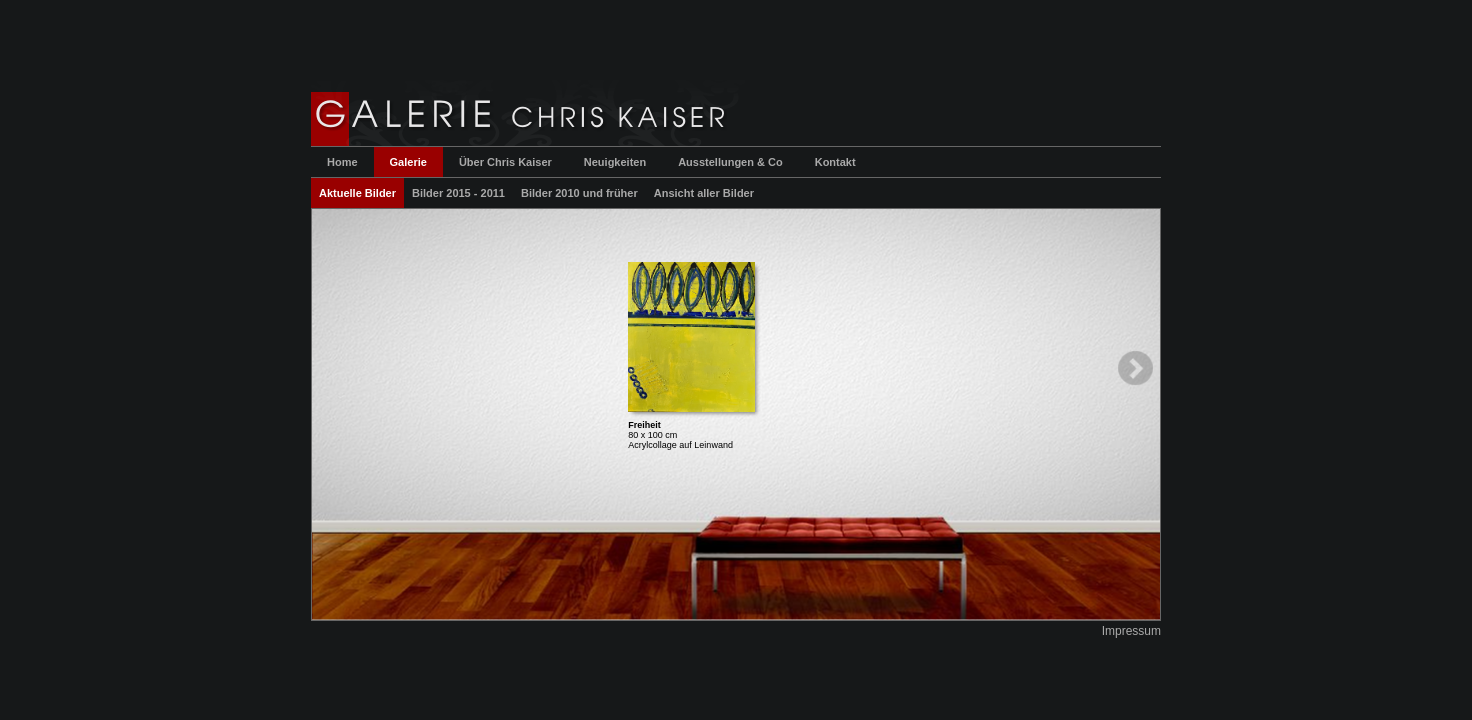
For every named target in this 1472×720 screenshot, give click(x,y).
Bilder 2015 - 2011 (458, 193)
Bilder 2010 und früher (579, 193)
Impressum (1131, 631)
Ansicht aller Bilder (704, 193)
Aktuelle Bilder (357, 193)
